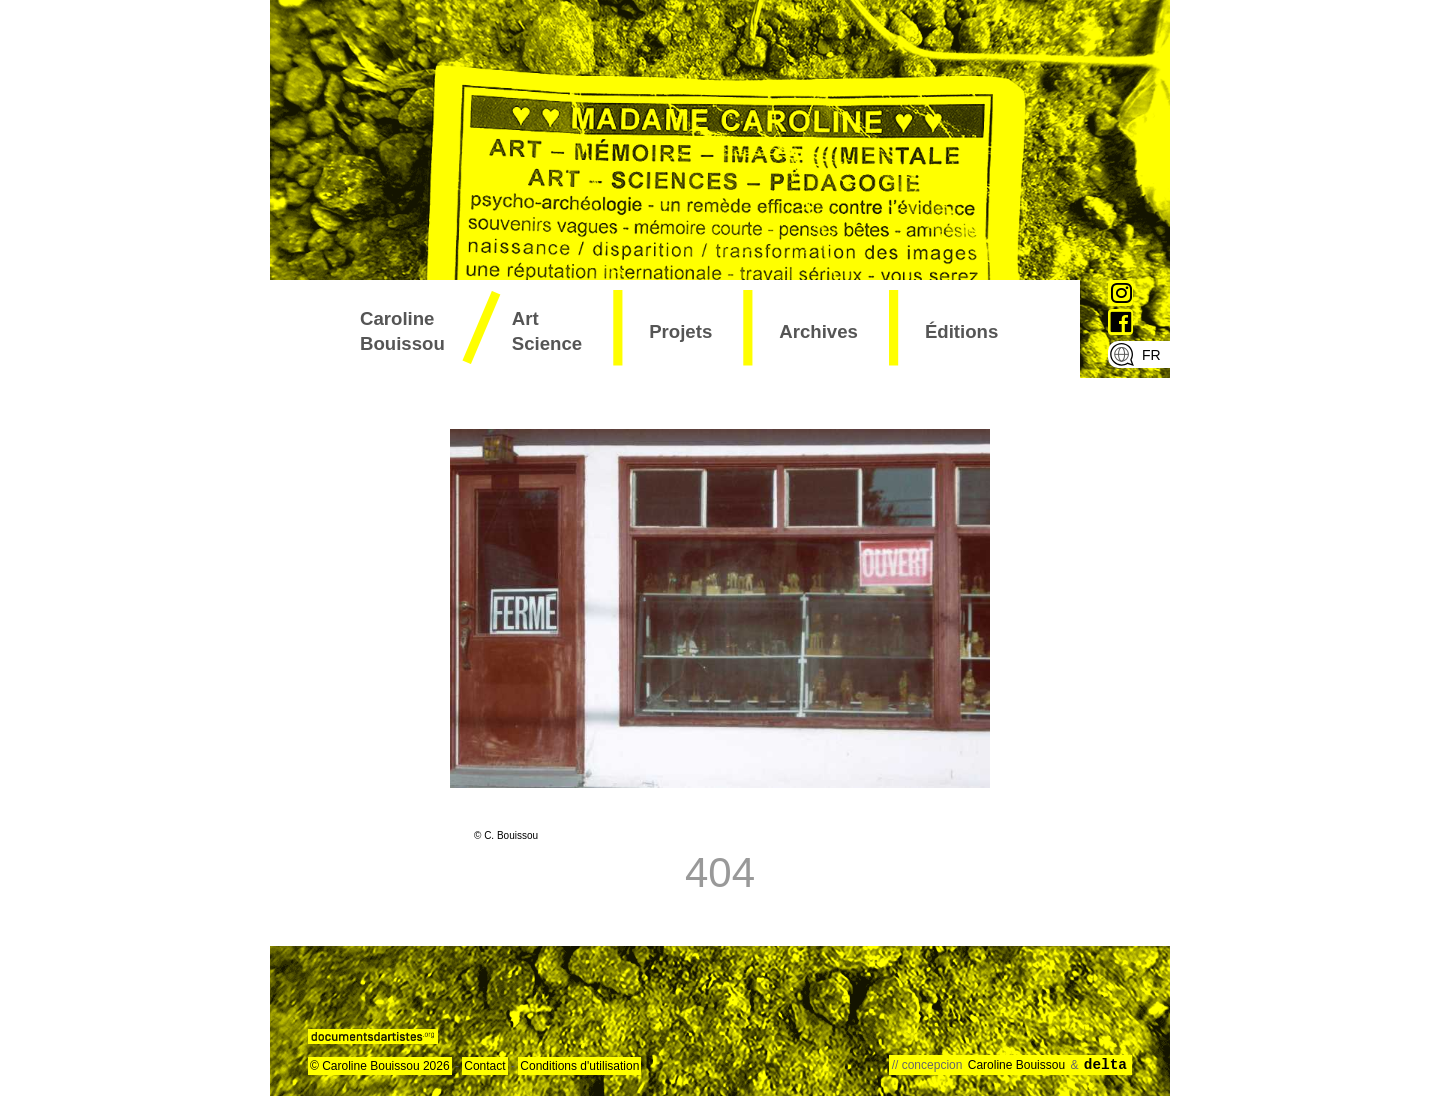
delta (1105, 1065)
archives (818, 331)
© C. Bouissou (506, 835)
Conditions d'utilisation (579, 1066)
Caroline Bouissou (402, 331)
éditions (961, 331)
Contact (484, 1066)
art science (547, 331)
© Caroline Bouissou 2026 (380, 1066)
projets (680, 331)
